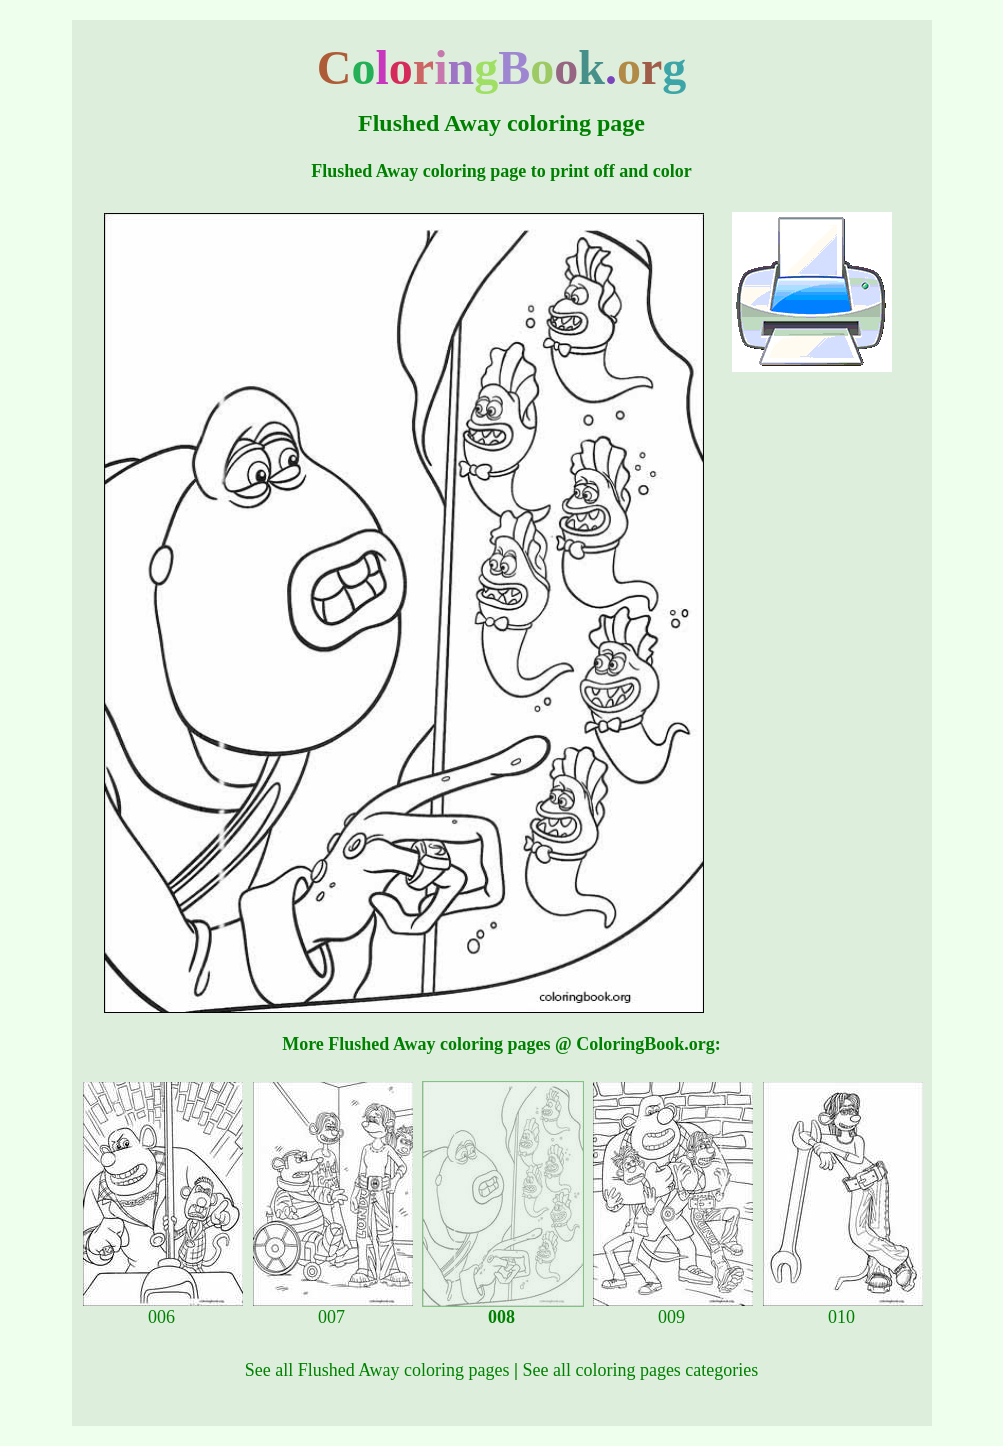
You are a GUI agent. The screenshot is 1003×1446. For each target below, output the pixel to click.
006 (163, 1309)
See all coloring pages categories (640, 1370)
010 (843, 1309)
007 (333, 1309)
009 (673, 1309)
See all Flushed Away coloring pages (377, 1370)
